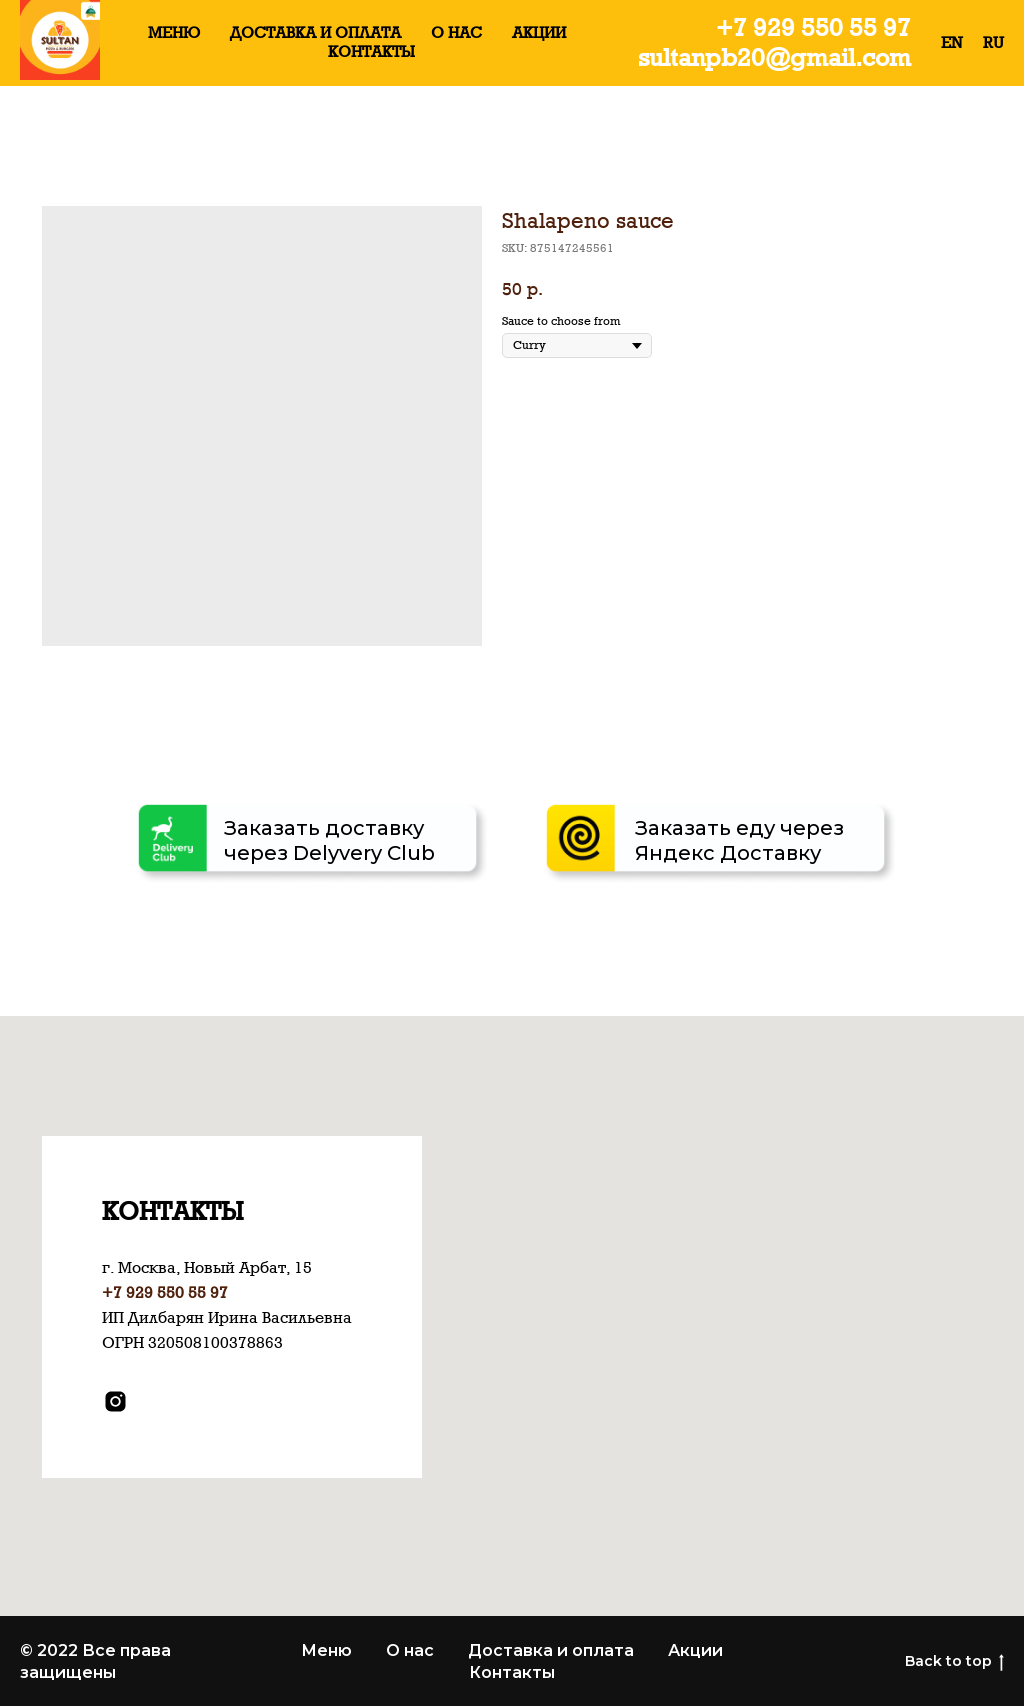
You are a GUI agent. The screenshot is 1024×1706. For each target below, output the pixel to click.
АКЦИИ (539, 32)
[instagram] (115, 1401)
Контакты (512, 1672)
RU (993, 42)
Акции (695, 1650)
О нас (410, 1650)
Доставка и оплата (551, 1650)
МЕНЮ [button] (174, 32)
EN (952, 42)
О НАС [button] (456, 32)
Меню (326, 1650)
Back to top (954, 1661)
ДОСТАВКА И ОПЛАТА (315, 32)
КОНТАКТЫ (371, 51)
